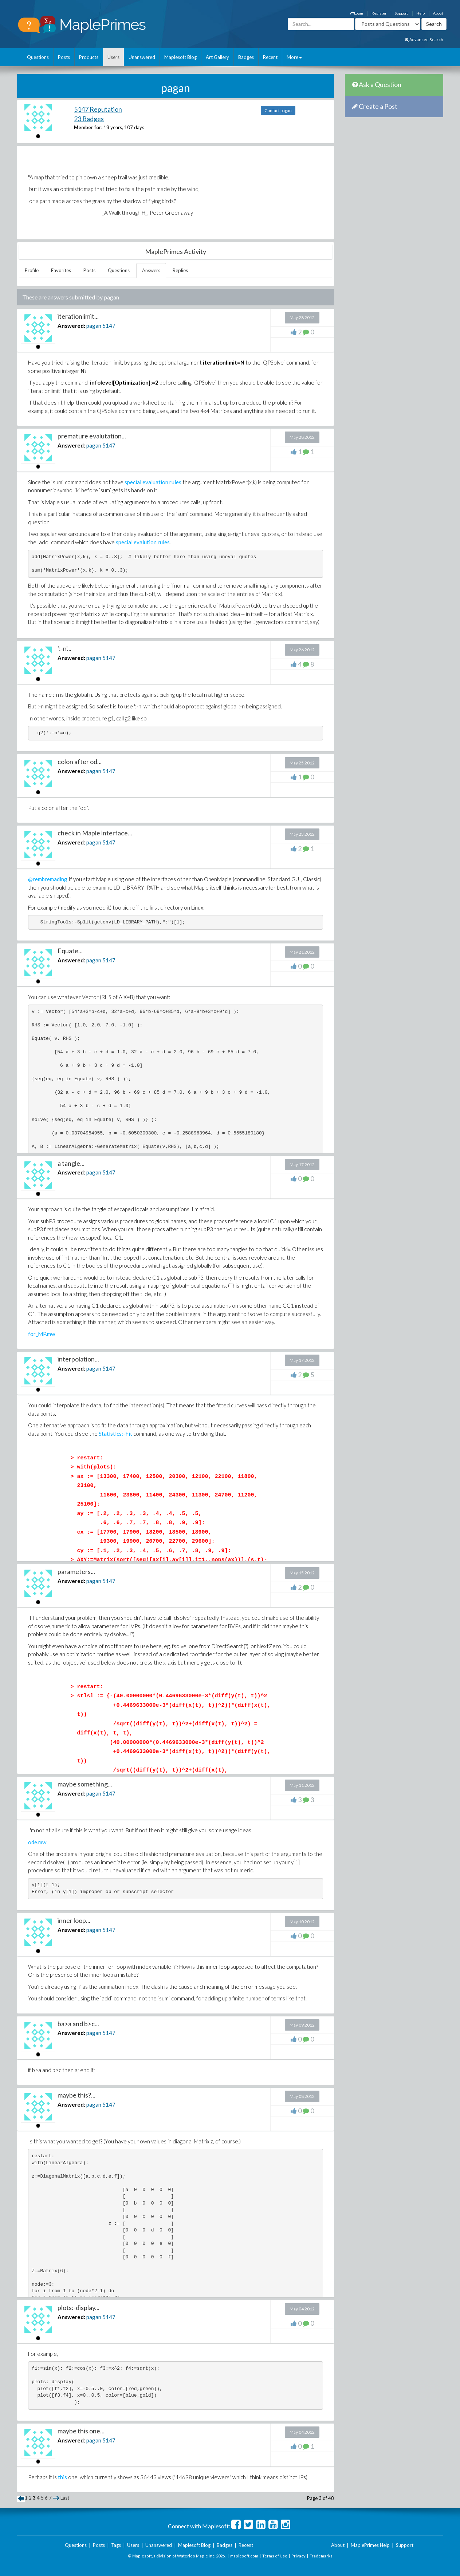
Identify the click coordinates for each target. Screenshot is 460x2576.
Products (88, 57)
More (294, 57)
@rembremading (47, 879)
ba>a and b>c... (78, 2024)
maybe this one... (81, 2431)
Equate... (70, 951)
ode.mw (37, 1842)
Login (356, 13)
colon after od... (80, 762)
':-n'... (64, 648)
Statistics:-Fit (115, 1433)
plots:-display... (78, 2307)
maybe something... (85, 1784)
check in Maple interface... (95, 833)
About (438, 13)
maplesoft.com (244, 2555)
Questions (38, 57)
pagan (93, 325)
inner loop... (74, 1920)
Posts (64, 57)
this (62, 2477)
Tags (116, 2545)
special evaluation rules (153, 482)
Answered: (71, 325)
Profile (32, 270)
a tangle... (71, 1163)
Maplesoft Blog (180, 57)
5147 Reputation (98, 109)
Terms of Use (274, 2555)
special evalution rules (143, 542)
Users (113, 57)
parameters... (76, 1571)
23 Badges (89, 119)
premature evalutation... (92, 436)
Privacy (298, 2555)
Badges (246, 57)
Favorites (61, 270)
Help (420, 13)
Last (64, 2498)
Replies (180, 270)
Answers (151, 270)
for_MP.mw (41, 1334)
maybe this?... (76, 2095)
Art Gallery (217, 57)
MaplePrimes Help (370, 2545)
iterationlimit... (78, 316)
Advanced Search (424, 39)
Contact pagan (278, 110)
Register (378, 13)
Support (401, 13)
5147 (108, 325)
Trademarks (321, 2555)
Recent (270, 57)
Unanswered (142, 57)
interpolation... (78, 1359)
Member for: (88, 127)
